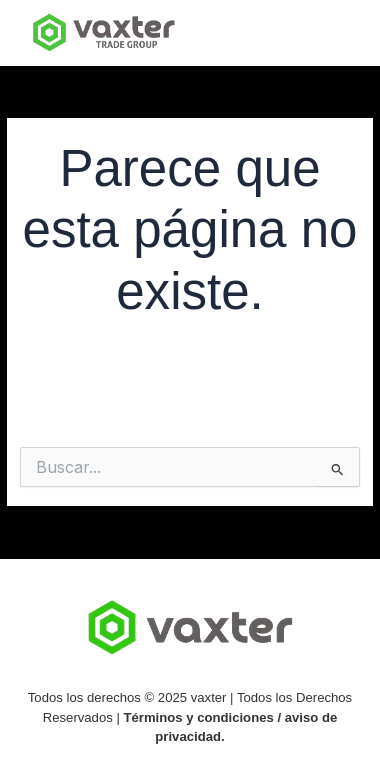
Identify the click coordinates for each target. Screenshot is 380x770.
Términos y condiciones (199, 717)
